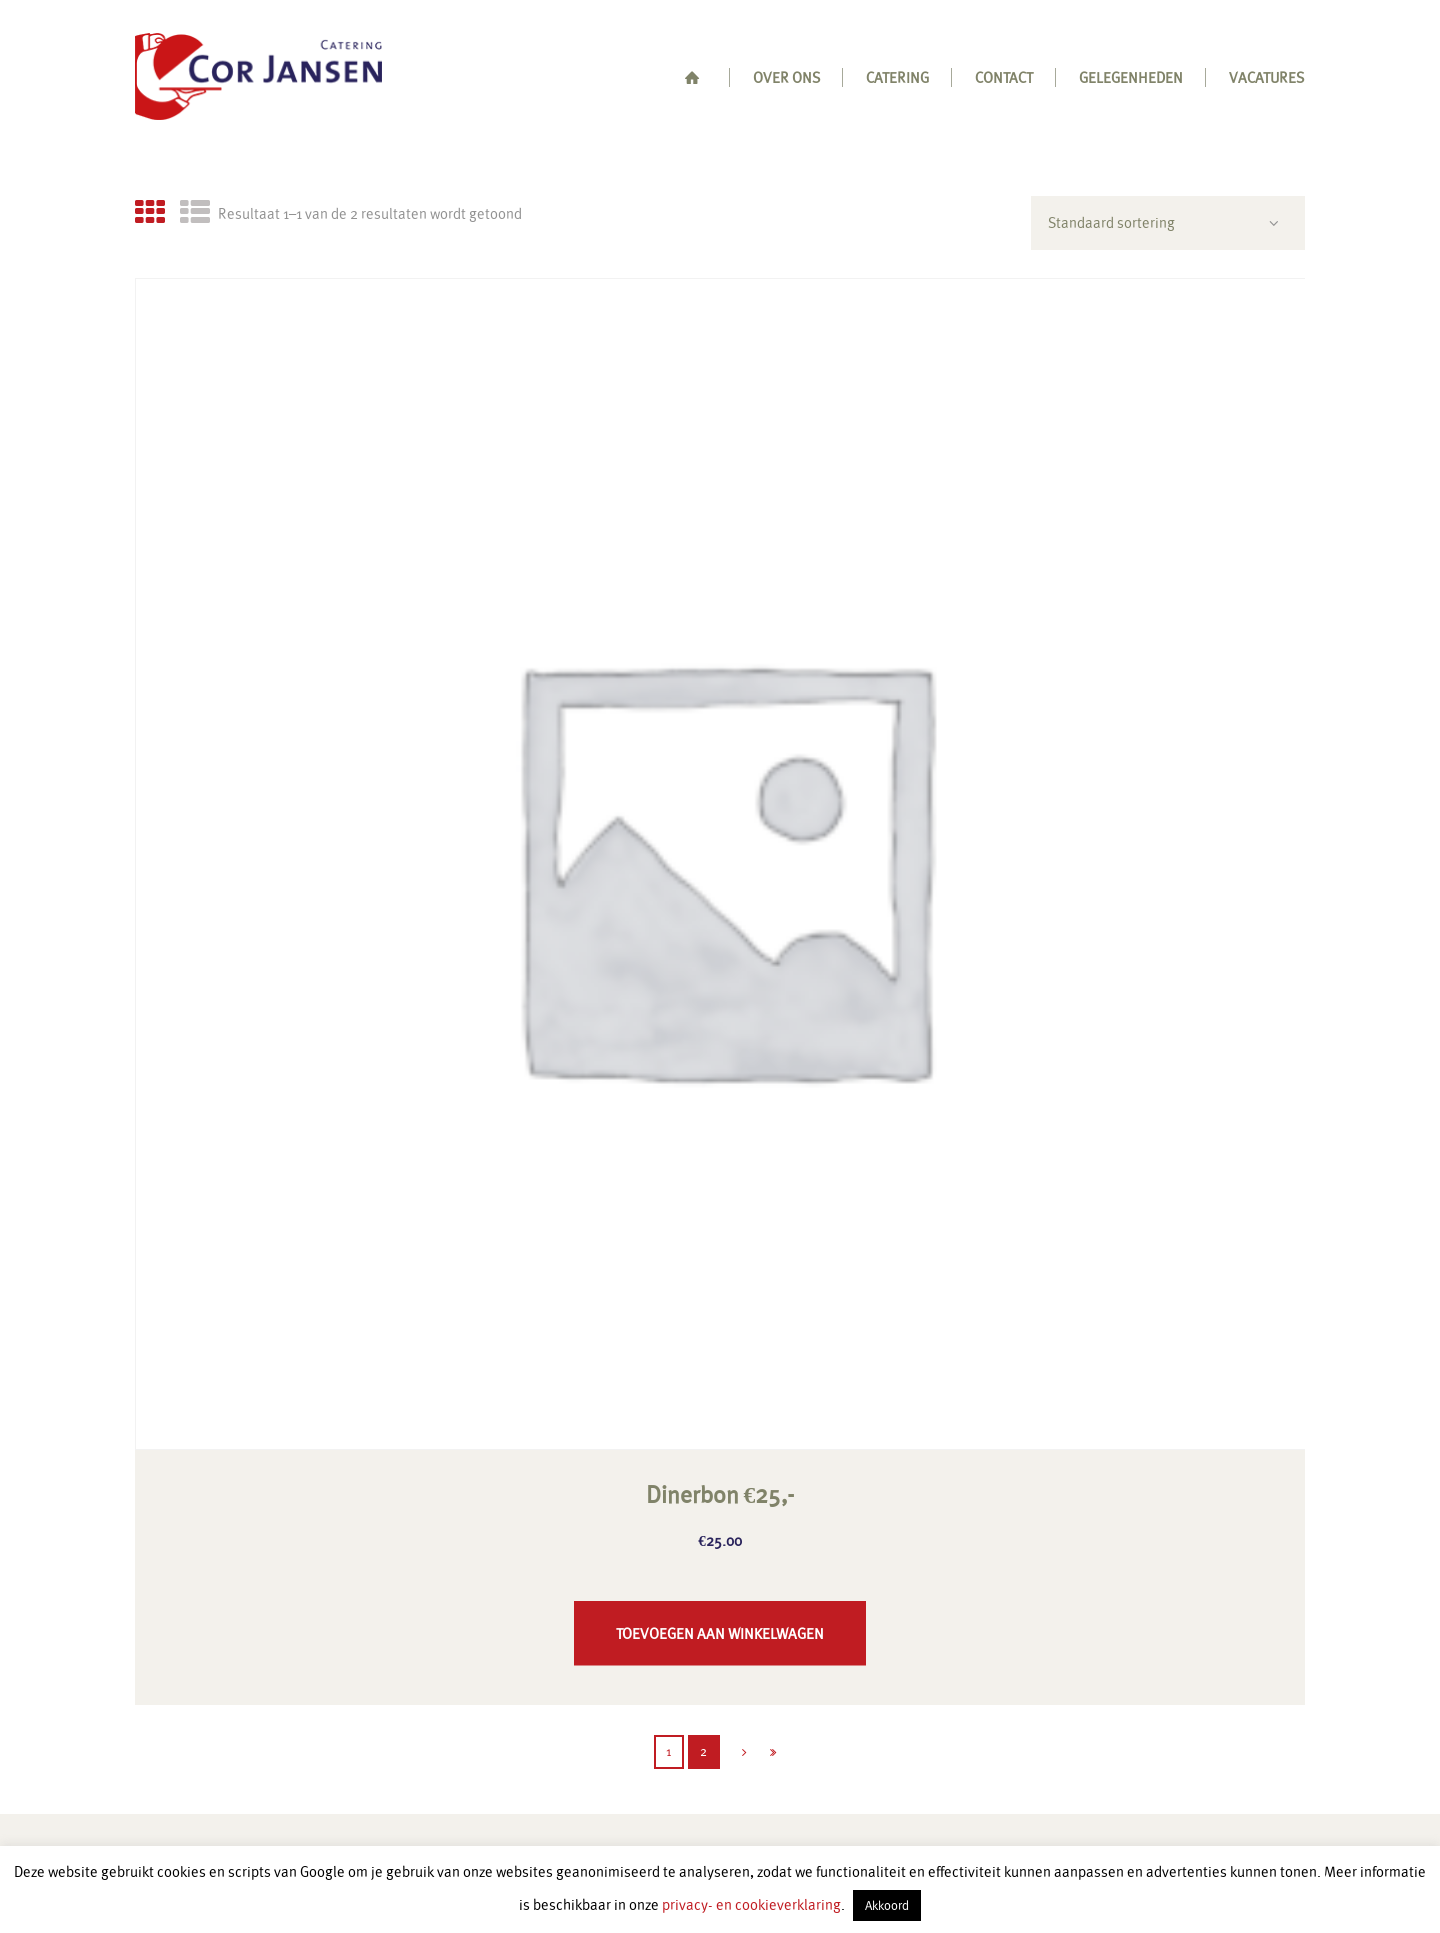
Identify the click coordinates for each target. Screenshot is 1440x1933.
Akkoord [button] (887, 1905)
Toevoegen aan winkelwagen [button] (720, 1633)
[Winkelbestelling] (1168, 222)
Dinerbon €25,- (720, 1494)
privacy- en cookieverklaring (751, 1904)
